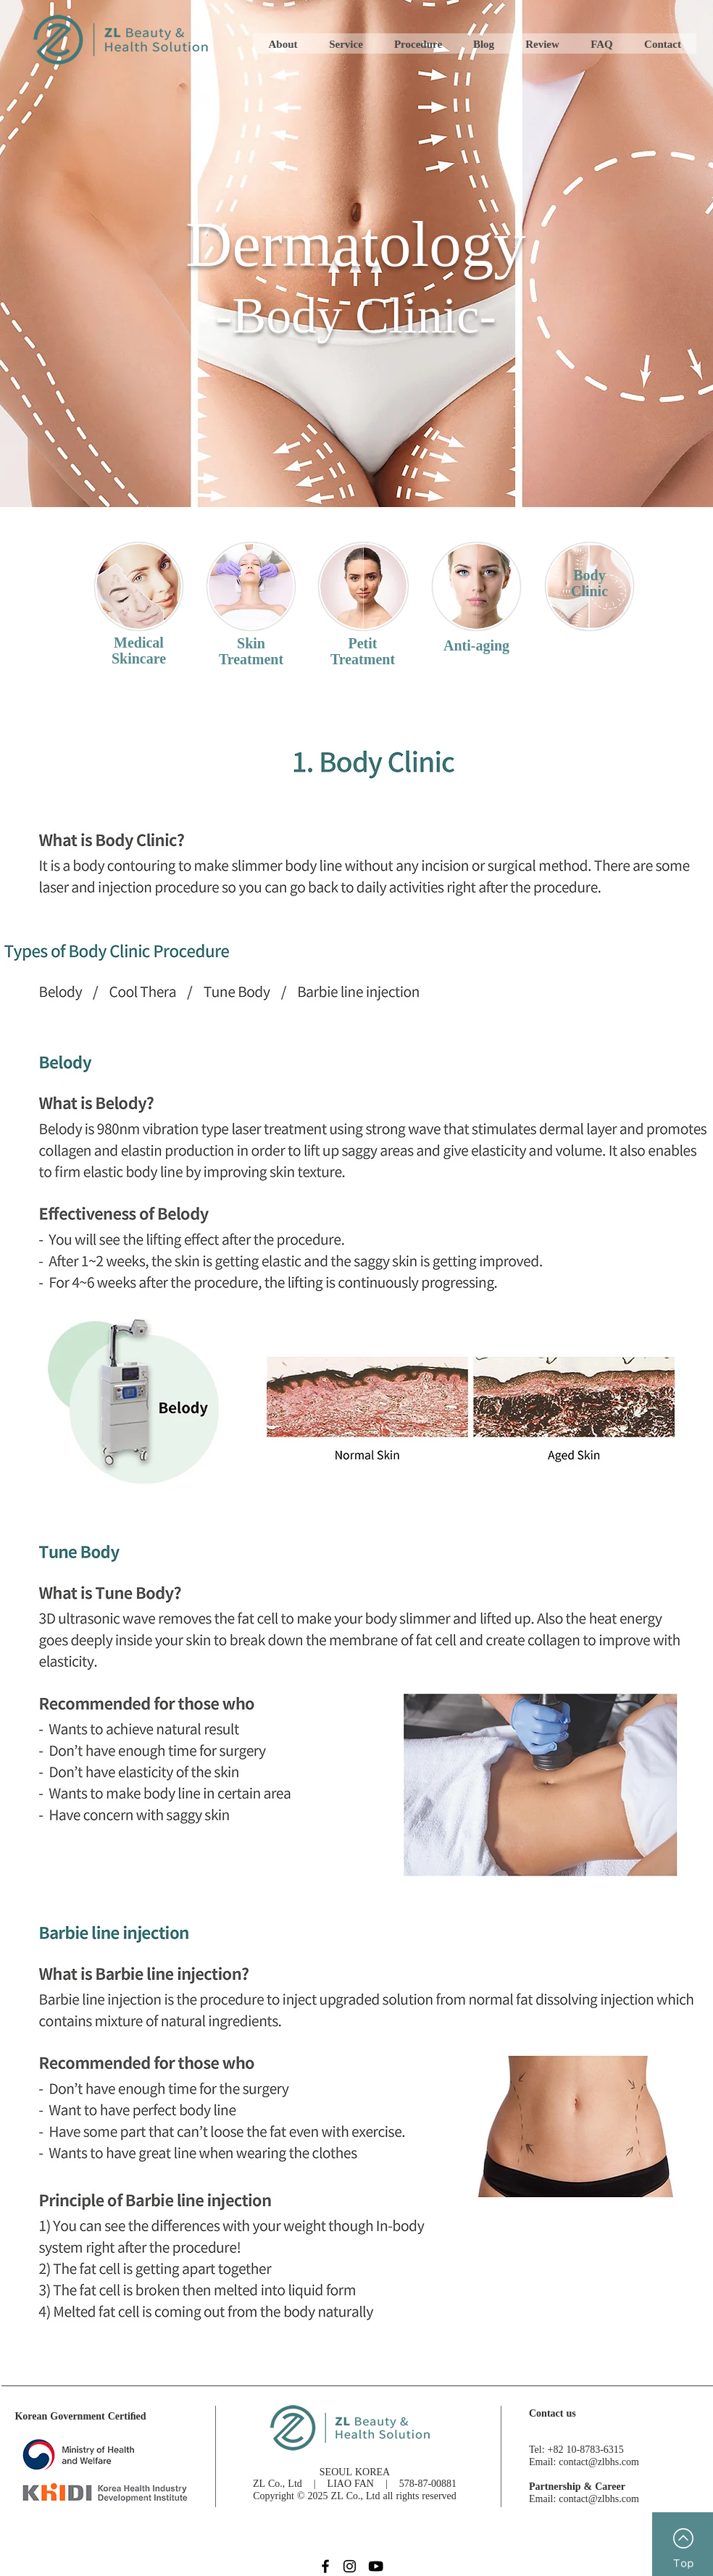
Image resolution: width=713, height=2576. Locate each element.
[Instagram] (349, 2566)
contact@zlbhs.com (598, 2461)
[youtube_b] (375, 2566)
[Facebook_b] (324, 2566)
